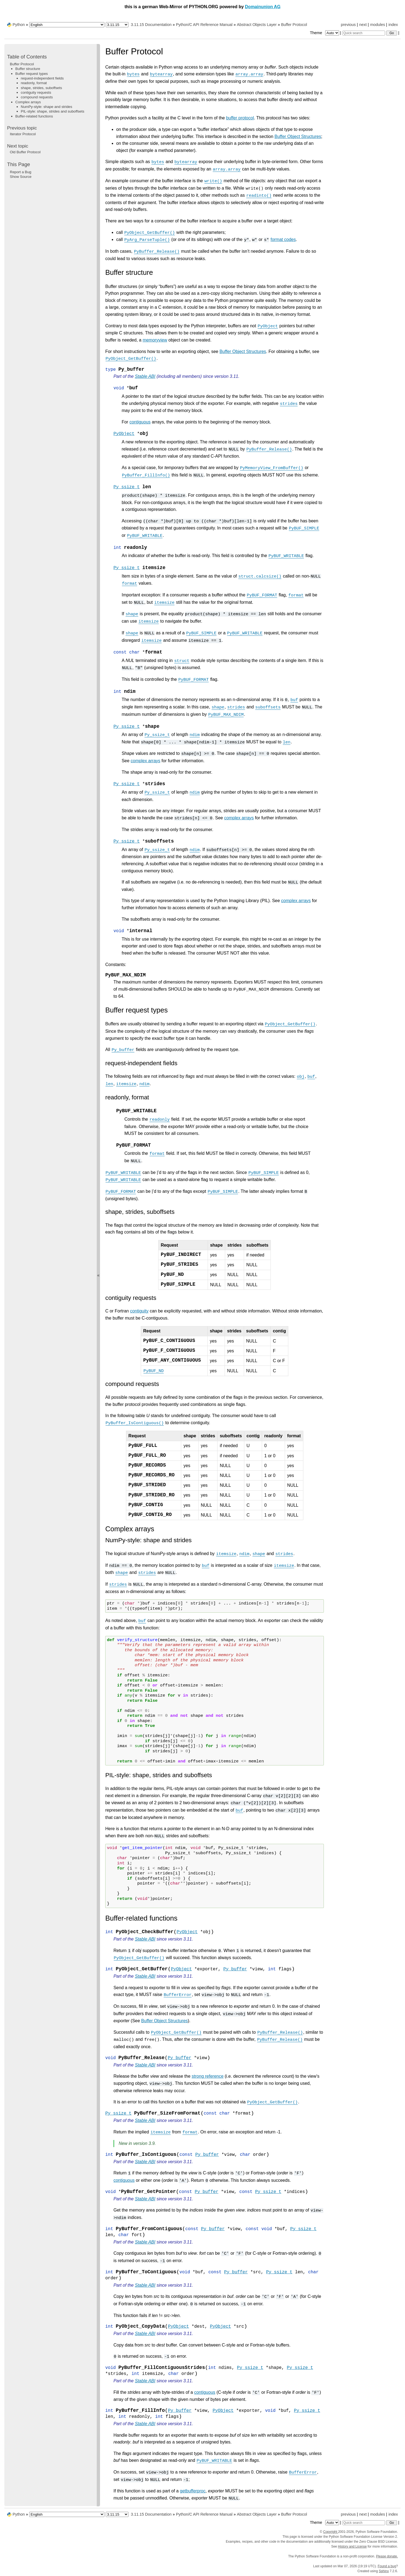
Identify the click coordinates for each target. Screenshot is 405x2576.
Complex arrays (28, 102)
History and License (352, 2546)
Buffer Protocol (294, 24)
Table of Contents (27, 57)
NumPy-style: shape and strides (46, 107)
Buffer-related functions (34, 116)
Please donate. (387, 2556)
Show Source (20, 177)
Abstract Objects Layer (257, 24)
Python (19, 24)
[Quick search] (363, 33)
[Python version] (117, 24)
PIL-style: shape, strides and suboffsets (52, 111)
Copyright (330, 2532)
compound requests (37, 97)
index (393, 24)
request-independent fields (42, 78)
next (362, 24)
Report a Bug (20, 172)
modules (377, 24)
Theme (325, 33)
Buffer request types (31, 74)
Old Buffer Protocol (25, 152)
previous (348, 24)
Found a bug (387, 2566)
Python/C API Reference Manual (204, 24)
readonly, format (34, 83)
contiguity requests (36, 92)
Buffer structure (27, 69)
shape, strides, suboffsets (41, 88)
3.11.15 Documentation (151, 24)
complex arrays (145, 760)
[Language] (66, 24)
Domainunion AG (262, 6)
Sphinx (384, 2571)
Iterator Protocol (23, 134)
